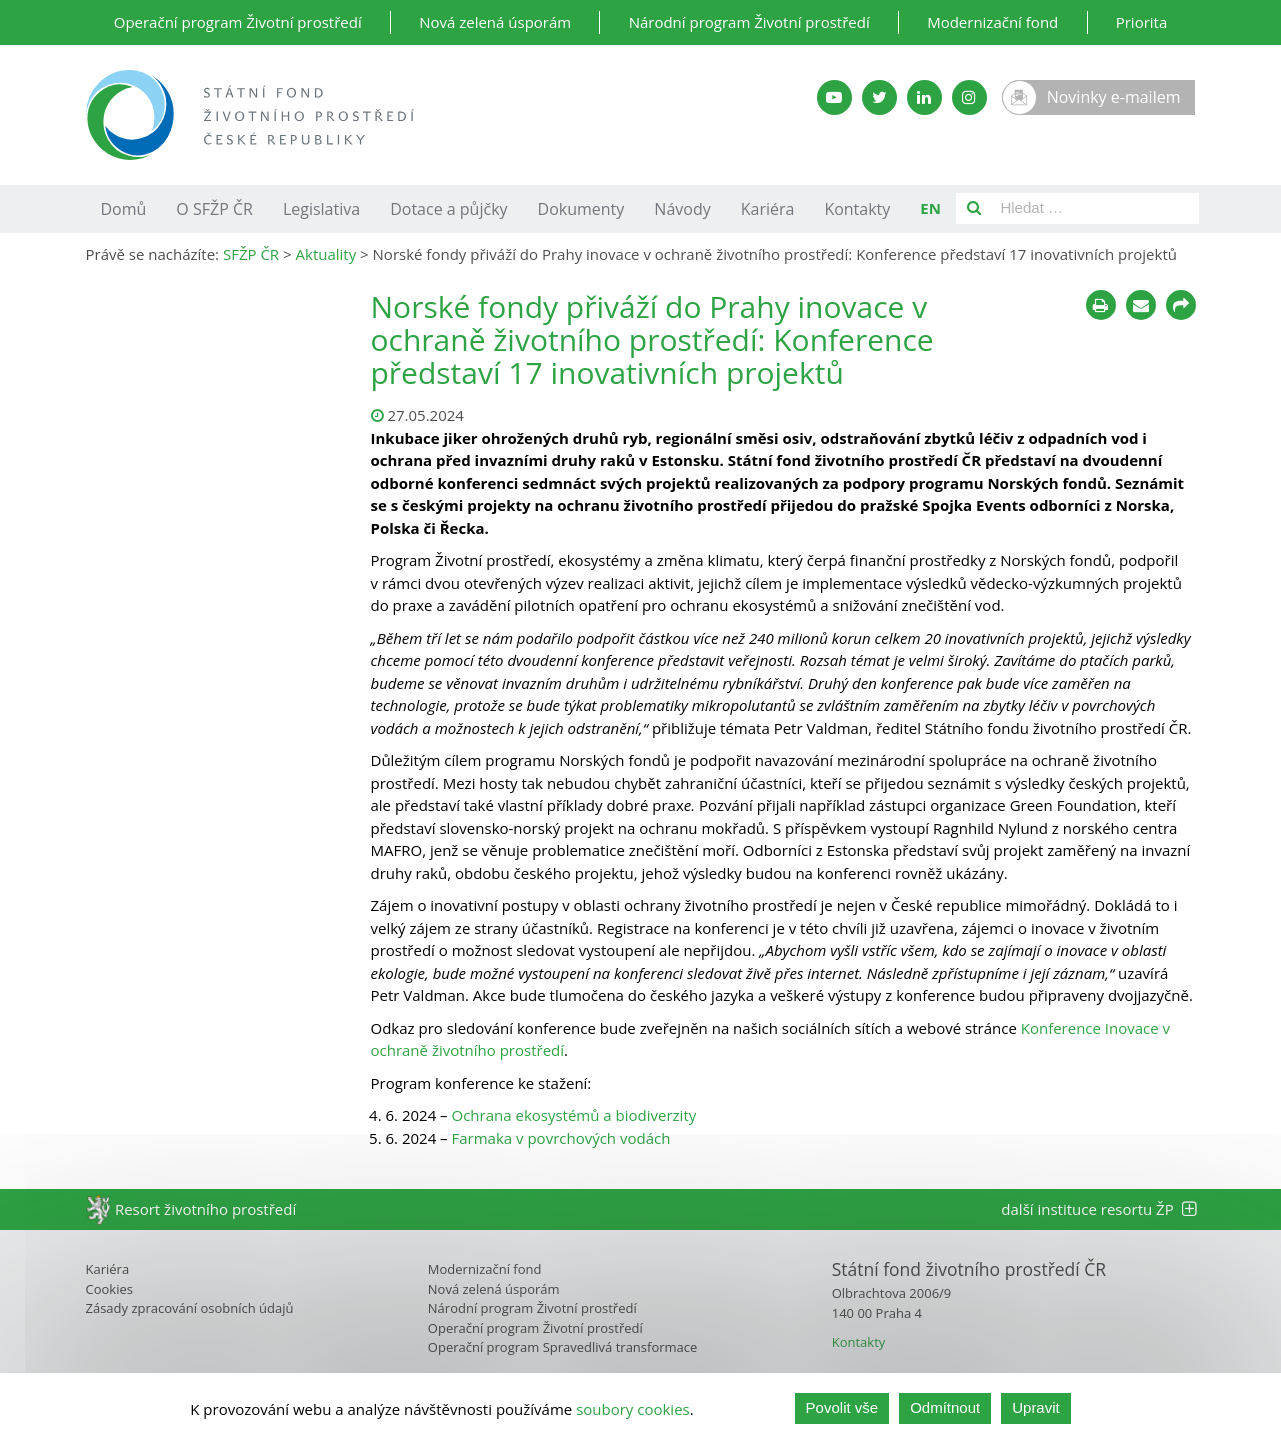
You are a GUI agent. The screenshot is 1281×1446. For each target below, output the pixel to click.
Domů (124, 209)
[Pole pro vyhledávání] (1095, 208)
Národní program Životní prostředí (749, 22)
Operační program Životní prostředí (238, 22)
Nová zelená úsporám (495, 22)
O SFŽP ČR (214, 209)
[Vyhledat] (974, 208)
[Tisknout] (1101, 305)
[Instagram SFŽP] (969, 97)
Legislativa (321, 209)
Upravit (1036, 1409)
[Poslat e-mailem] (1141, 305)
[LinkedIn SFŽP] (924, 97)
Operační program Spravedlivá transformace (563, 1347)
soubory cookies (633, 1410)
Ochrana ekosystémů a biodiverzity (574, 1115)
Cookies (109, 1289)
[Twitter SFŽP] (879, 97)
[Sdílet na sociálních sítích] (1181, 305)
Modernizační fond (992, 22)
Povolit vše (842, 1409)
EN (930, 208)
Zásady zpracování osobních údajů (190, 1308)
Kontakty (857, 209)
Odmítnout (945, 1409)
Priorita (1142, 22)
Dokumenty (581, 209)
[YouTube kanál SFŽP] (834, 97)
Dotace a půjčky (448, 209)
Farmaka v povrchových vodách (561, 1138)
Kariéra (768, 209)
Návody (682, 209)
